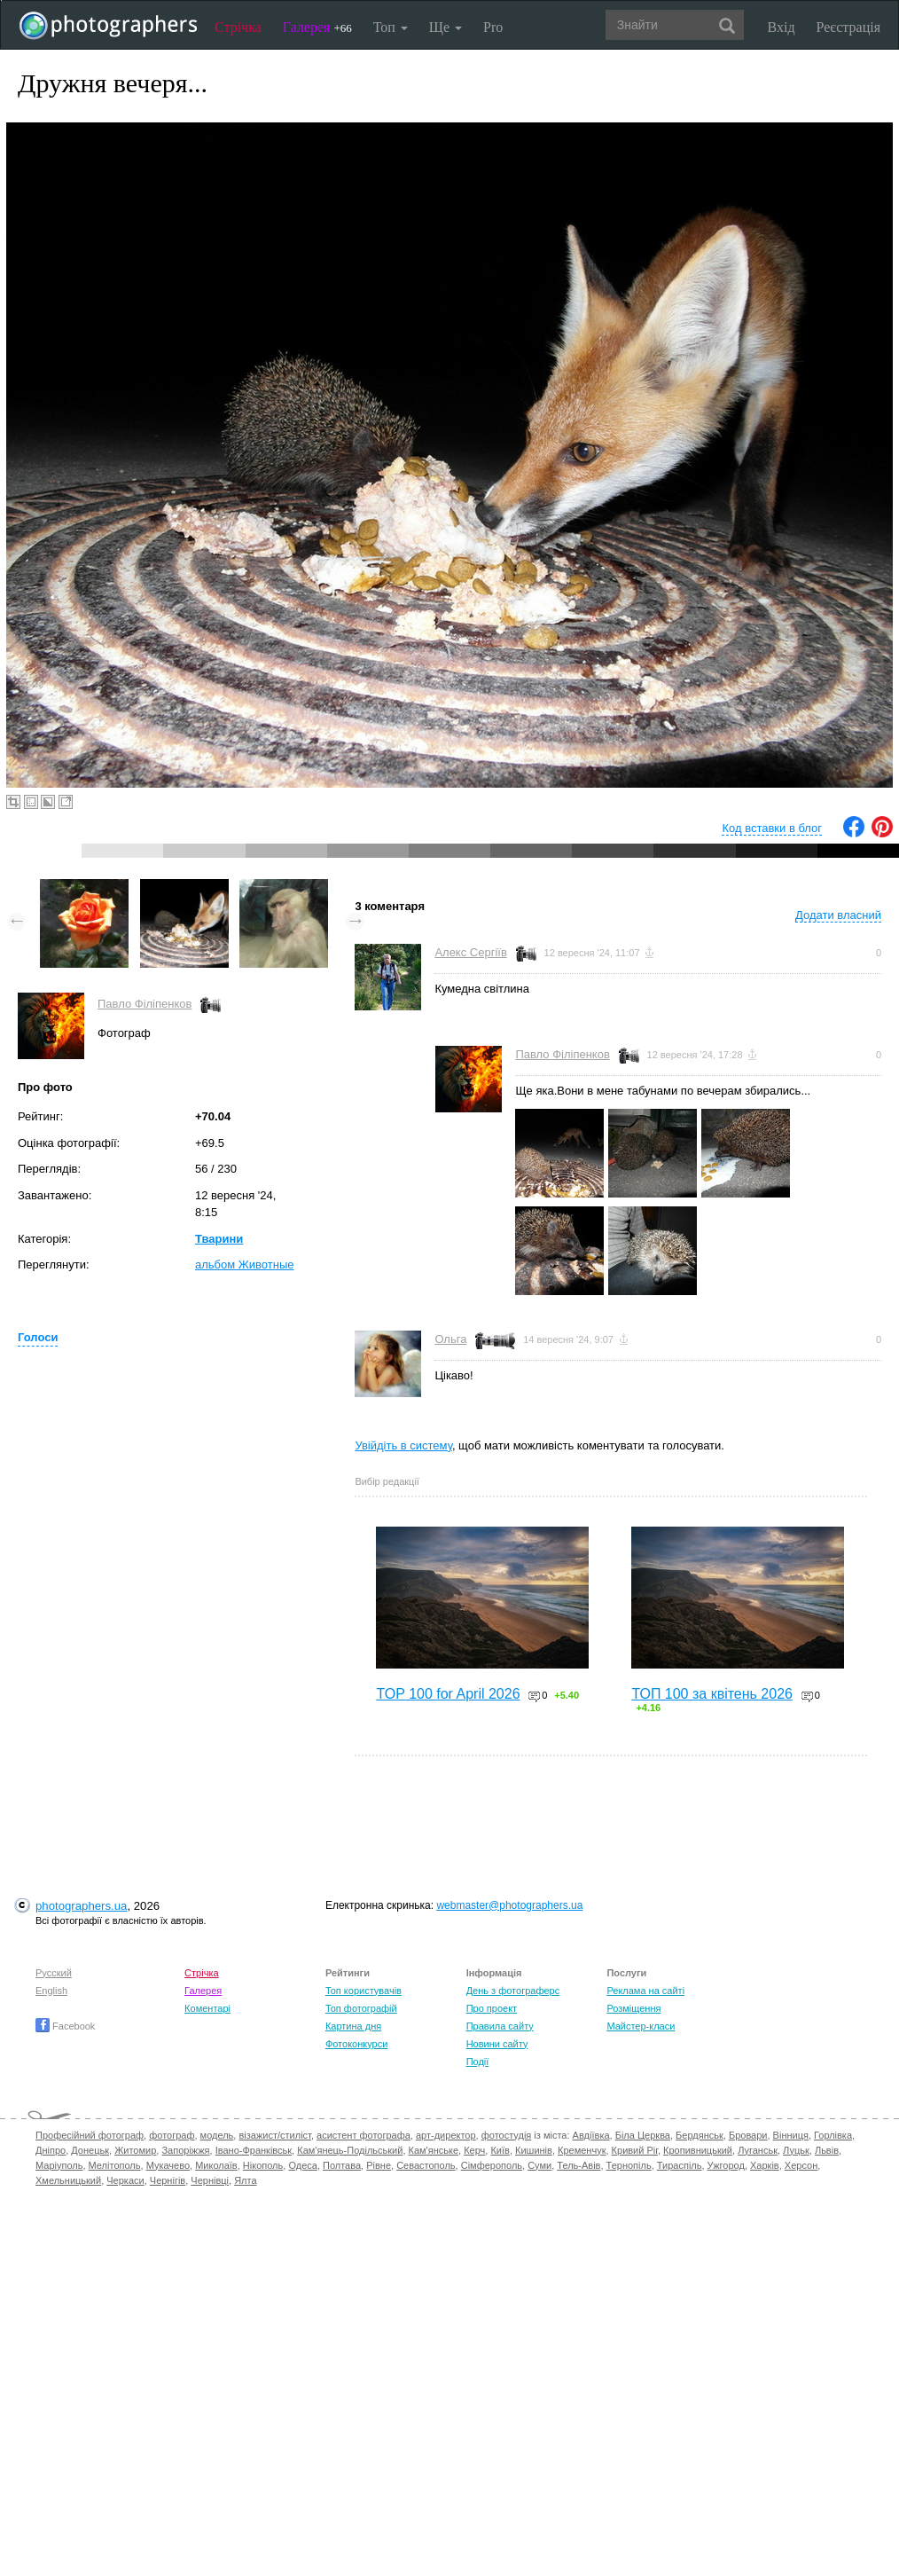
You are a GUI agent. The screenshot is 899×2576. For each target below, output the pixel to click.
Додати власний (838, 915)
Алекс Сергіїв (470, 952)
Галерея (317, 27)
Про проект (491, 2008)
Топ (390, 27)
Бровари (748, 2135)
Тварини (219, 1238)
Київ (499, 2150)
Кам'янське (434, 2150)
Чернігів (167, 2180)
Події (477, 2061)
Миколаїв (216, 2165)
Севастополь (425, 2165)
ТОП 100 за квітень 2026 (712, 1693)
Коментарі (207, 2008)
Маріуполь (58, 2165)
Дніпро (50, 2150)
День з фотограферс (513, 1990)
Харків (764, 2165)
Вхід (781, 27)
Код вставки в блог (772, 828)
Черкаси (125, 2180)
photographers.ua (81, 1905)
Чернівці (210, 2180)
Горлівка (833, 2135)
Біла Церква (642, 2135)
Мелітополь (115, 2165)
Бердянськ (699, 2135)
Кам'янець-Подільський (350, 2150)
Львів (827, 2150)
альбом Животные (244, 1264)
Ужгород (726, 2165)
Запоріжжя (185, 2150)
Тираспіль (679, 2165)
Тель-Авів (578, 2165)
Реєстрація (848, 27)
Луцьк (796, 2150)
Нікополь (263, 2165)
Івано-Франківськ (253, 2150)
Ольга (450, 1339)
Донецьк (90, 2150)
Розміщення (633, 2008)
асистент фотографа (363, 2135)
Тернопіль (629, 2165)
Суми (539, 2165)
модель (217, 2135)
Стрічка (238, 27)
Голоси (38, 1337)
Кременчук (582, 2150)
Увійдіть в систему (403, 1445)
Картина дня (353, 2026)
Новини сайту (497, 2043)
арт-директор (446, 2135)
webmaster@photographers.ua (509, 1905)
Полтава (342, 2165)
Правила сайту (500, 2026)
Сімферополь (491, 2165)
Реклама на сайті (645, 1990)
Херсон (801, 2165)
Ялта (245, 2180)
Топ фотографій (361, 2008)
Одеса (302, 2165)
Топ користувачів (363, 1990)
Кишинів (533, 2150)
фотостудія (506, 2135)
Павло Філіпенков (145, 1003)
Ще (445, 27)
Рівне (378, 2165)
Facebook (65, 2026)
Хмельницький (68, 2180)
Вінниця (791, 2135)
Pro (493, 27)
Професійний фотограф (89, 2135)
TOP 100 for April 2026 (448, 1693)
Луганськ (758, 2150)
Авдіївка (591, 2135)
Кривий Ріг (635, 2150)
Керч (474, 2150)
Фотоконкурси (356, 2043)
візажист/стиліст (274, 2135)
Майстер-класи (640, 2026)
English (51, 1990)
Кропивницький (697, 2150)
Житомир (135, 2150)
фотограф (171, 2135)
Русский (53, 1972)
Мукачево (168, 2165)
